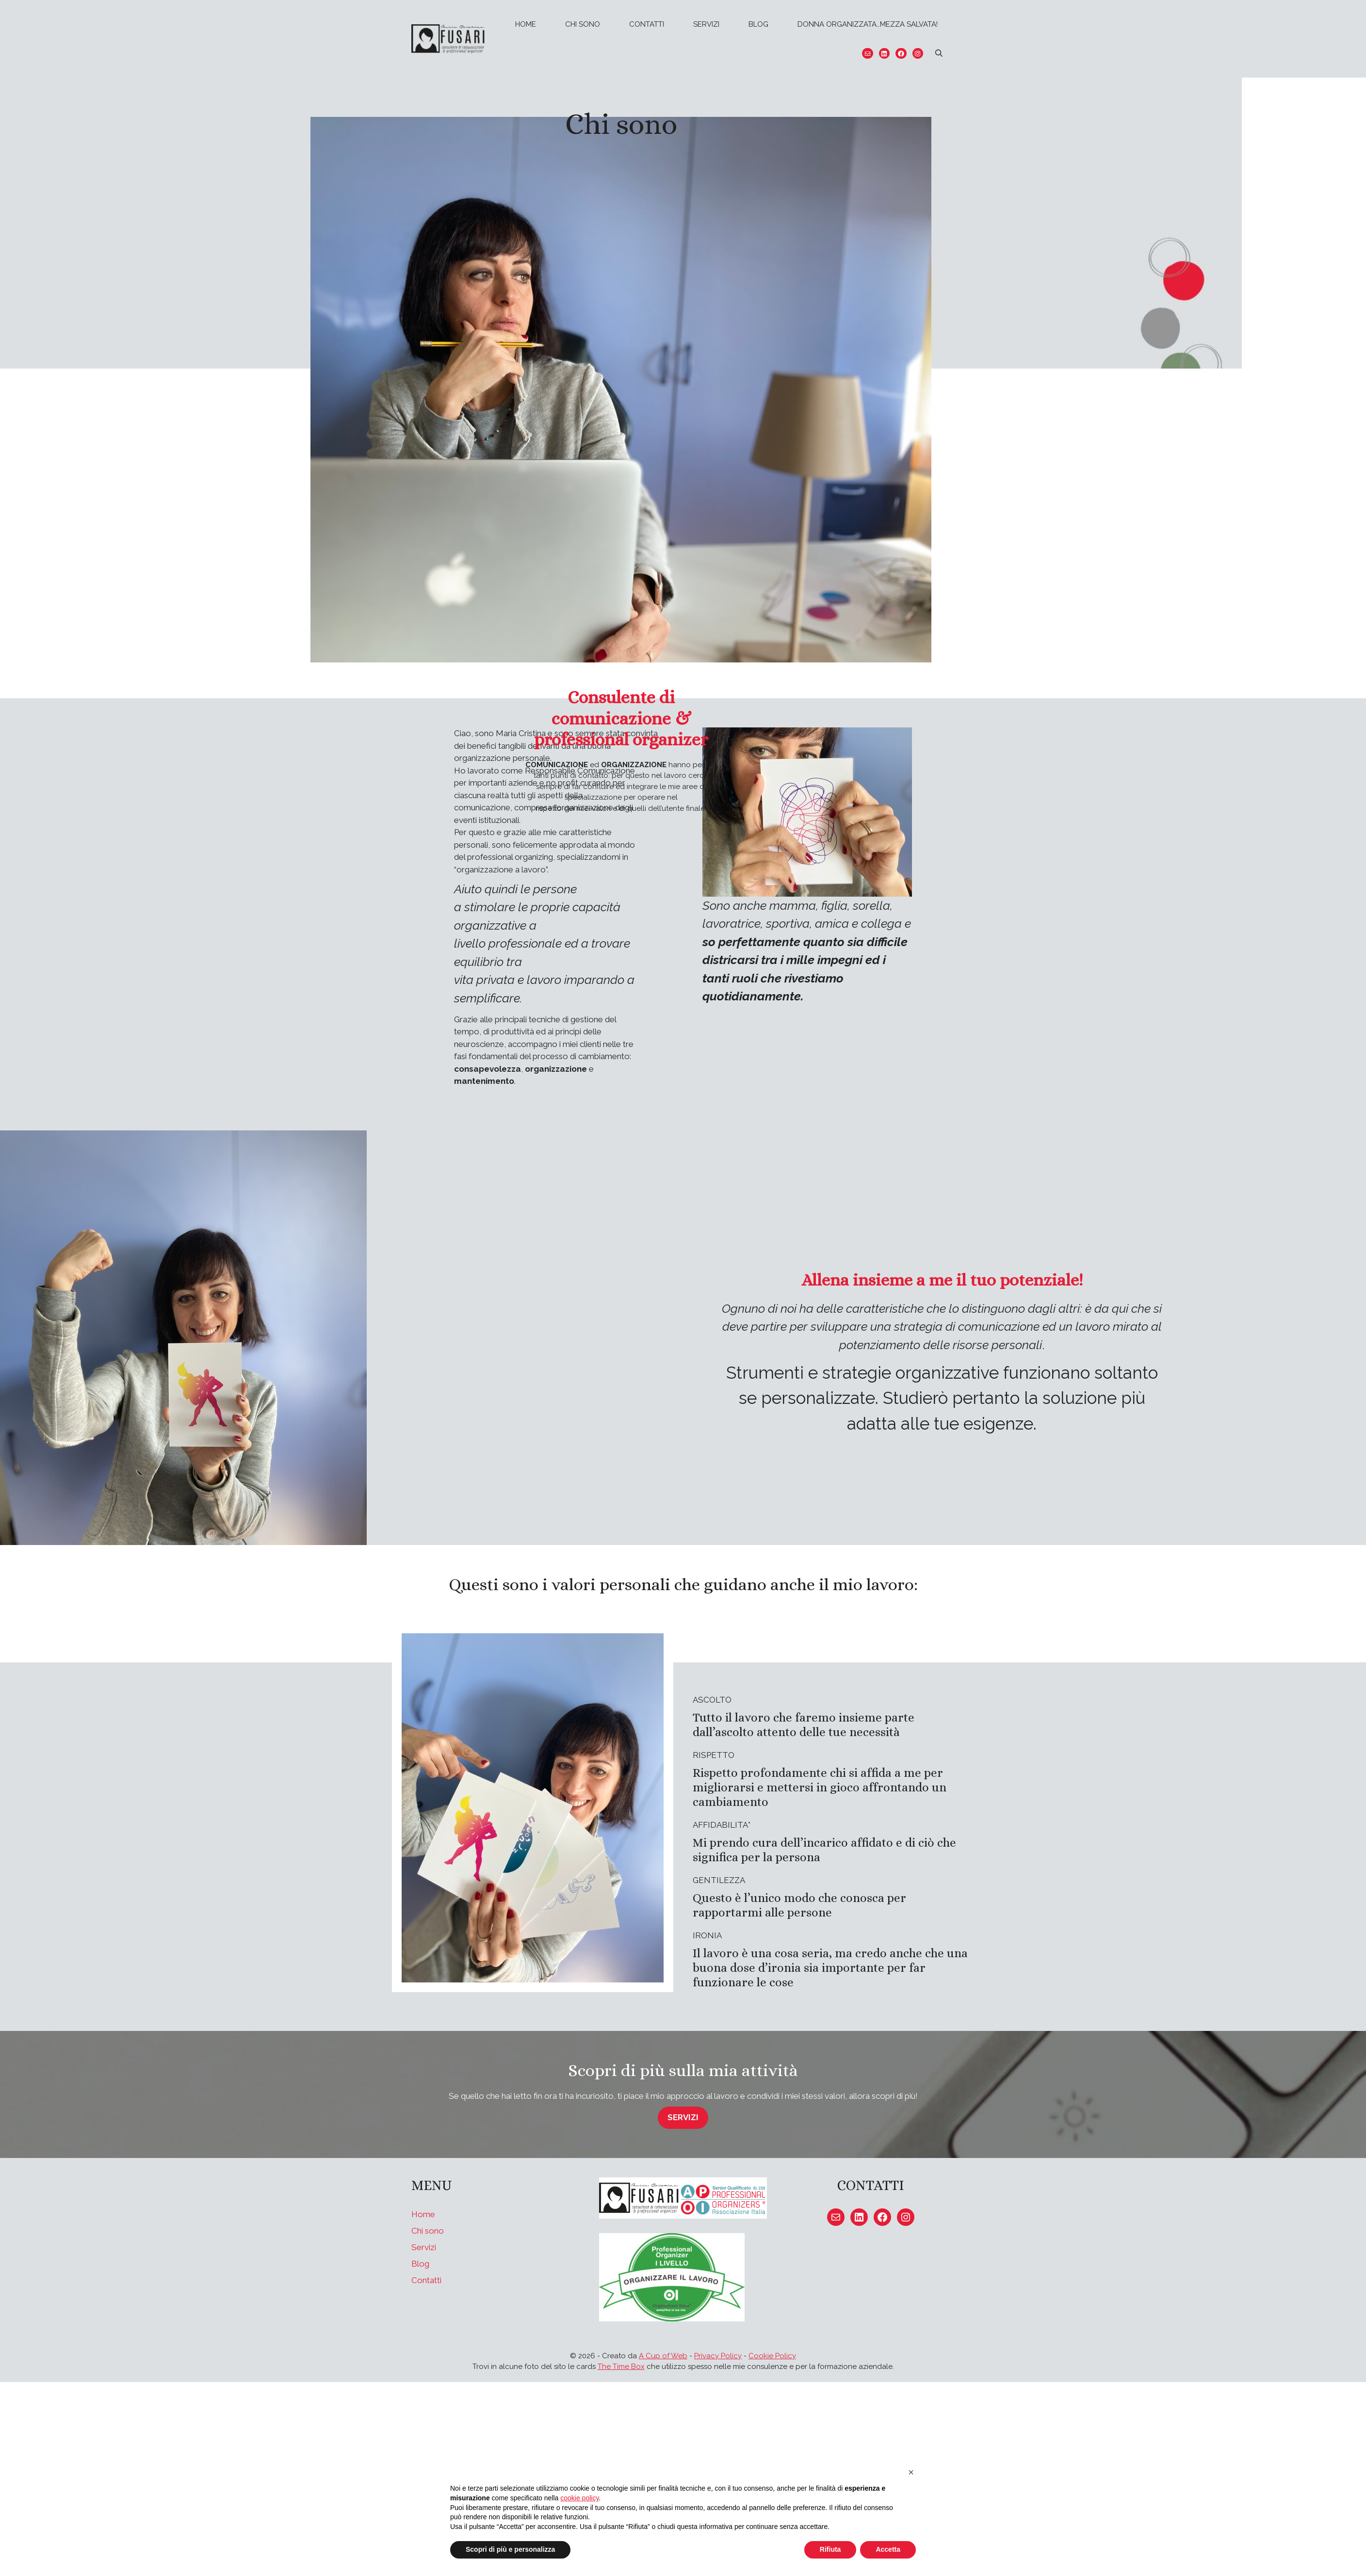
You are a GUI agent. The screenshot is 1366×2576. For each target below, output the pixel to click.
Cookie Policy (772, 2355)
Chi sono (582, 24)
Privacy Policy (718, 2355)
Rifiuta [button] (830, 2549)
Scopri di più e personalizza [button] (510, 2549)
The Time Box (621, 2366)
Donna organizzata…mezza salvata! (867, 24)
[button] (911, 2472)
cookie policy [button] (579, 2498)
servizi (683, 2117)
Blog (758, 24)
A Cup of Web (663, 2355)
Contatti (646, 24)
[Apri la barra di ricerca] (939, 53)
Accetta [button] (888, 2549)
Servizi (706, 24)
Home (525, 24)
